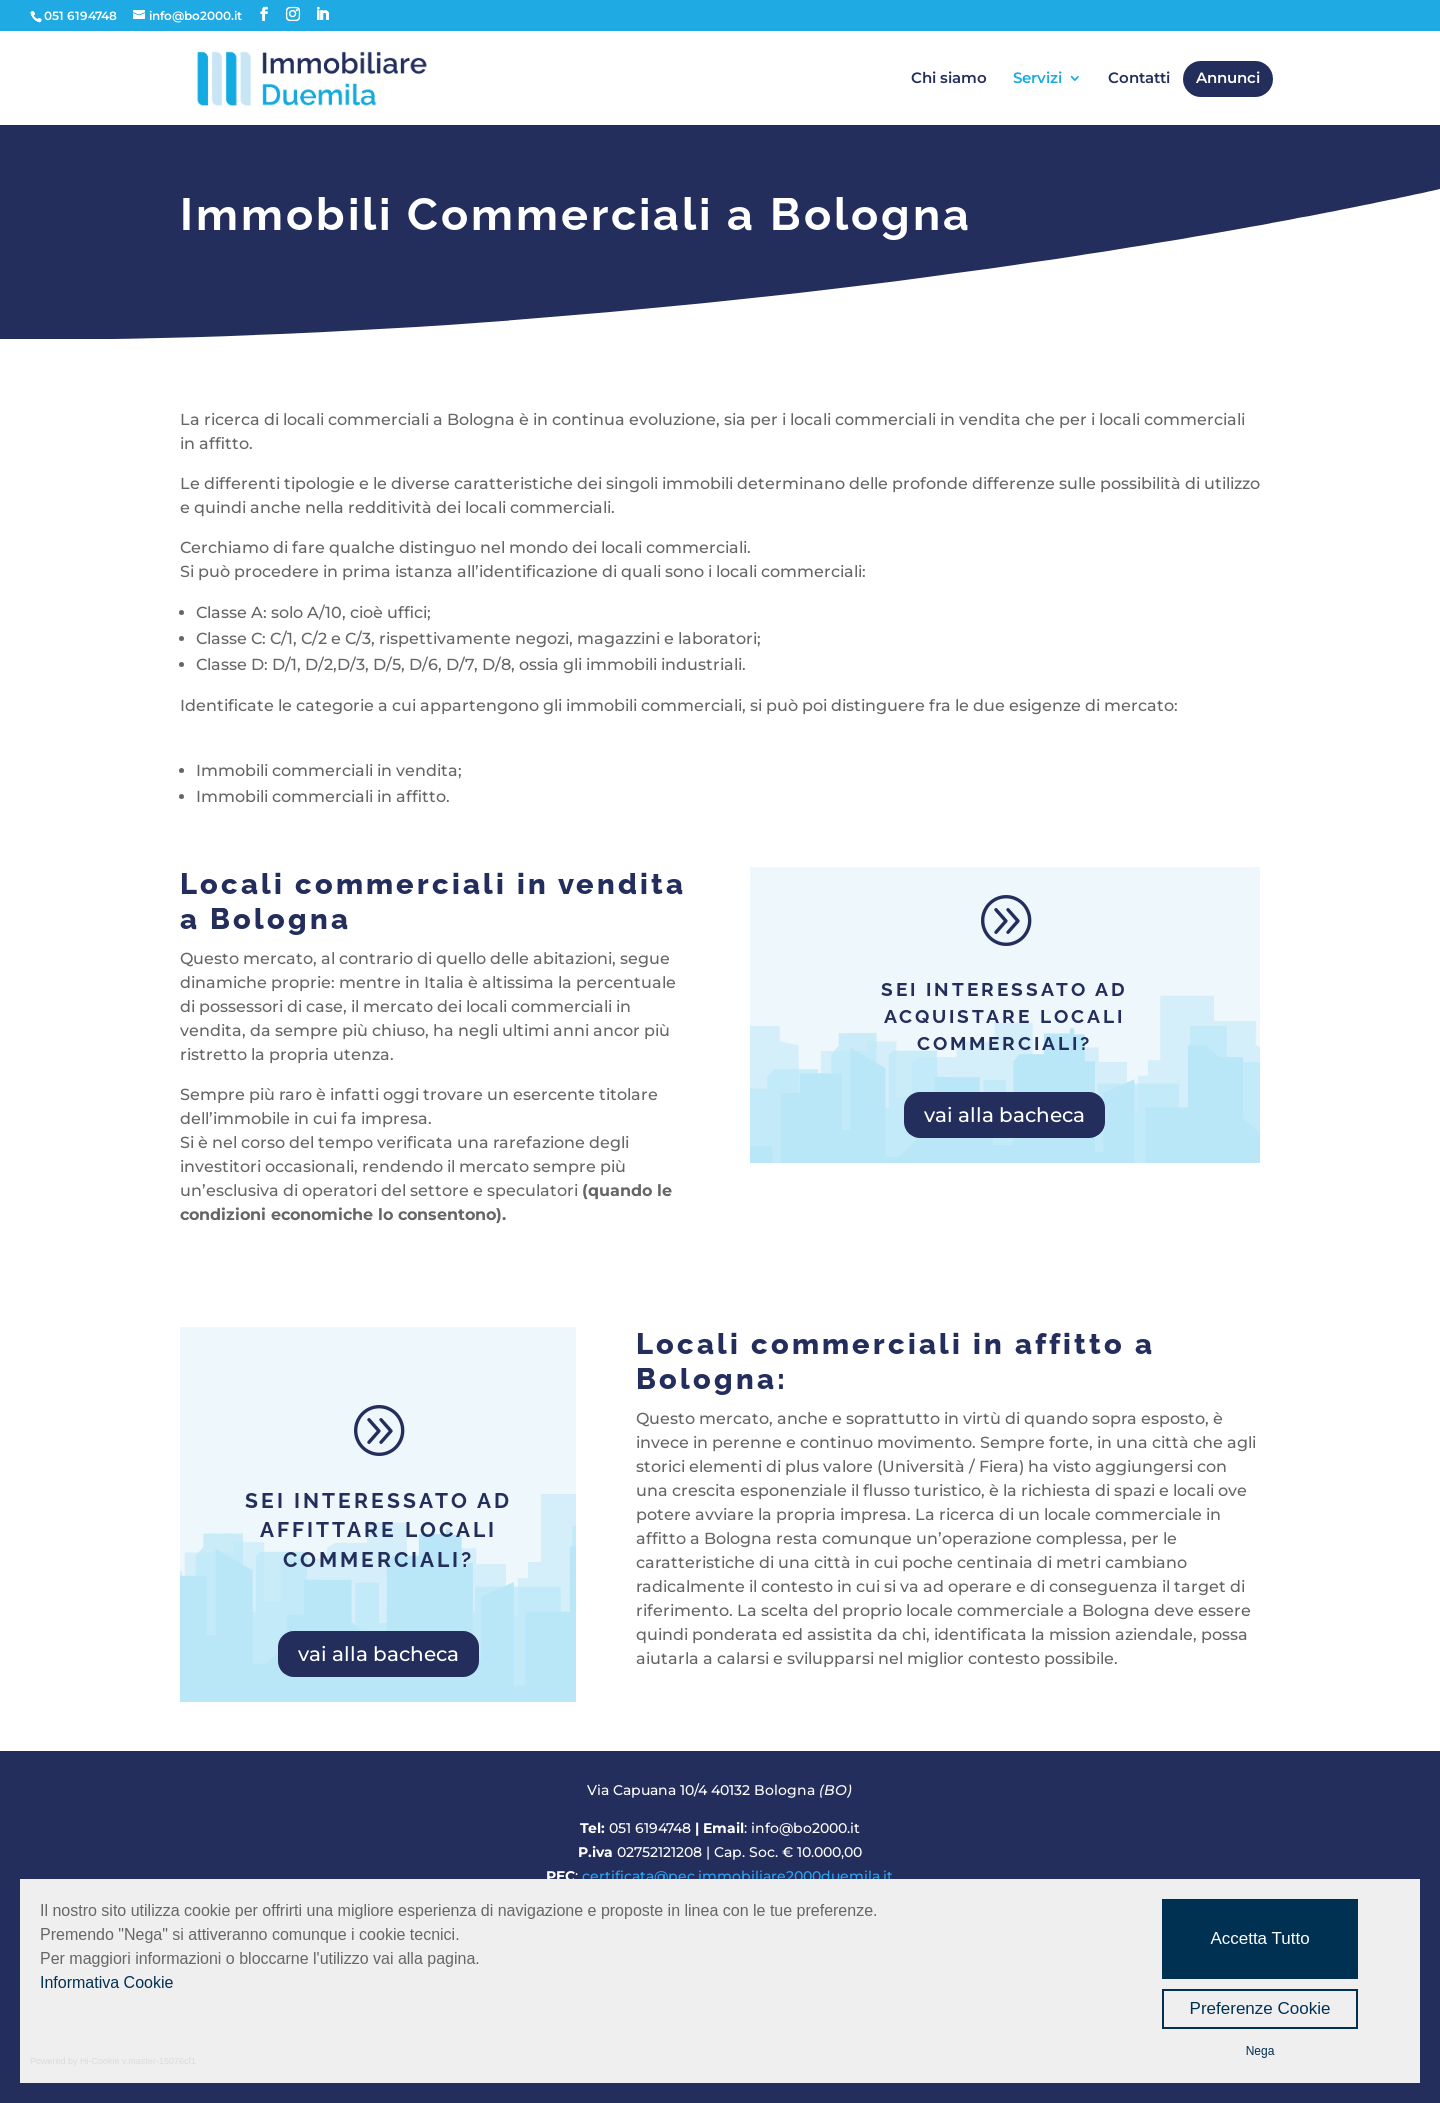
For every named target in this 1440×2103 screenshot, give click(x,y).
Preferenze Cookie (1260, 2008)
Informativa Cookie (106, 1982)
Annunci (1228, 79)
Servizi (1037, 79)
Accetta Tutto (1259, 1938)
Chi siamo (949, 79)
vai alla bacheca (1004, 1115)
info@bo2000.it (805, 1828)
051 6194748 (650, 1828)
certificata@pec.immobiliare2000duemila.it (737, 1876)
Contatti (1139, 79)
